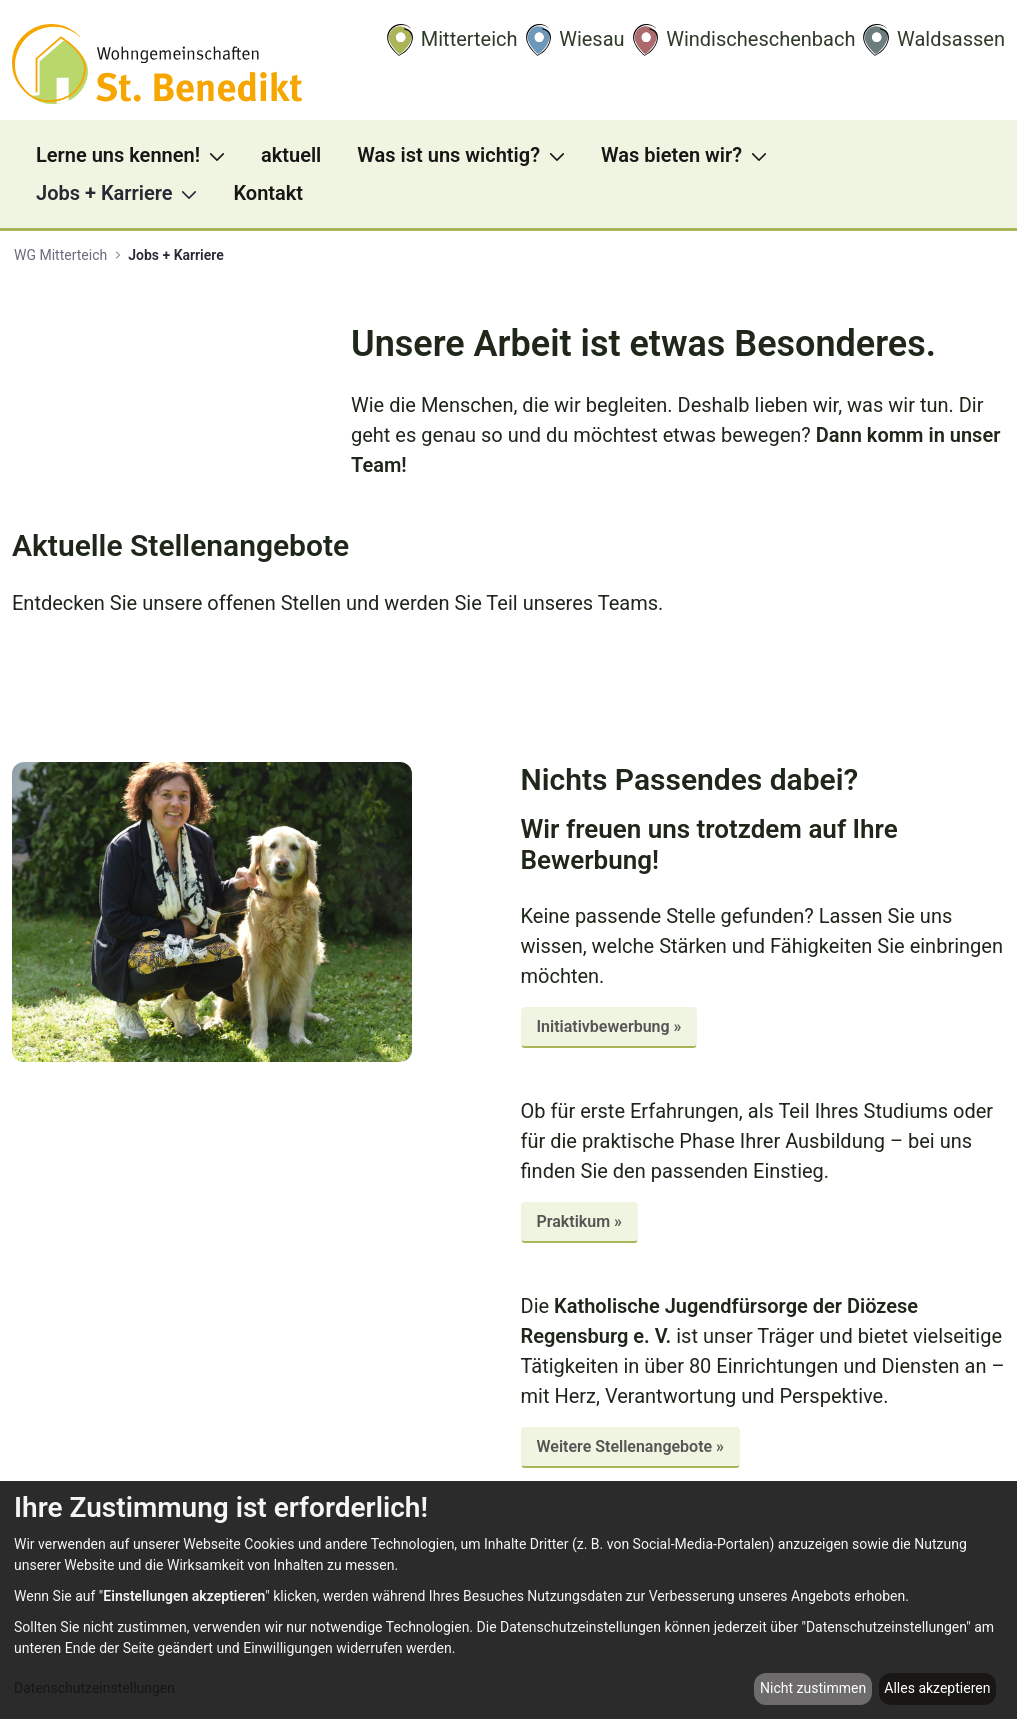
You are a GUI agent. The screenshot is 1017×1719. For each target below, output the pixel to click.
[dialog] (508, 1600)
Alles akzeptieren (937, 1688)
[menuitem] (136, 155)
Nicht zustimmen (813, 1688)
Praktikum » (579, 1221)
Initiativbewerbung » (609, 1026)
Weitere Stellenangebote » (631, 1446)
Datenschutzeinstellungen (94, 1688)
